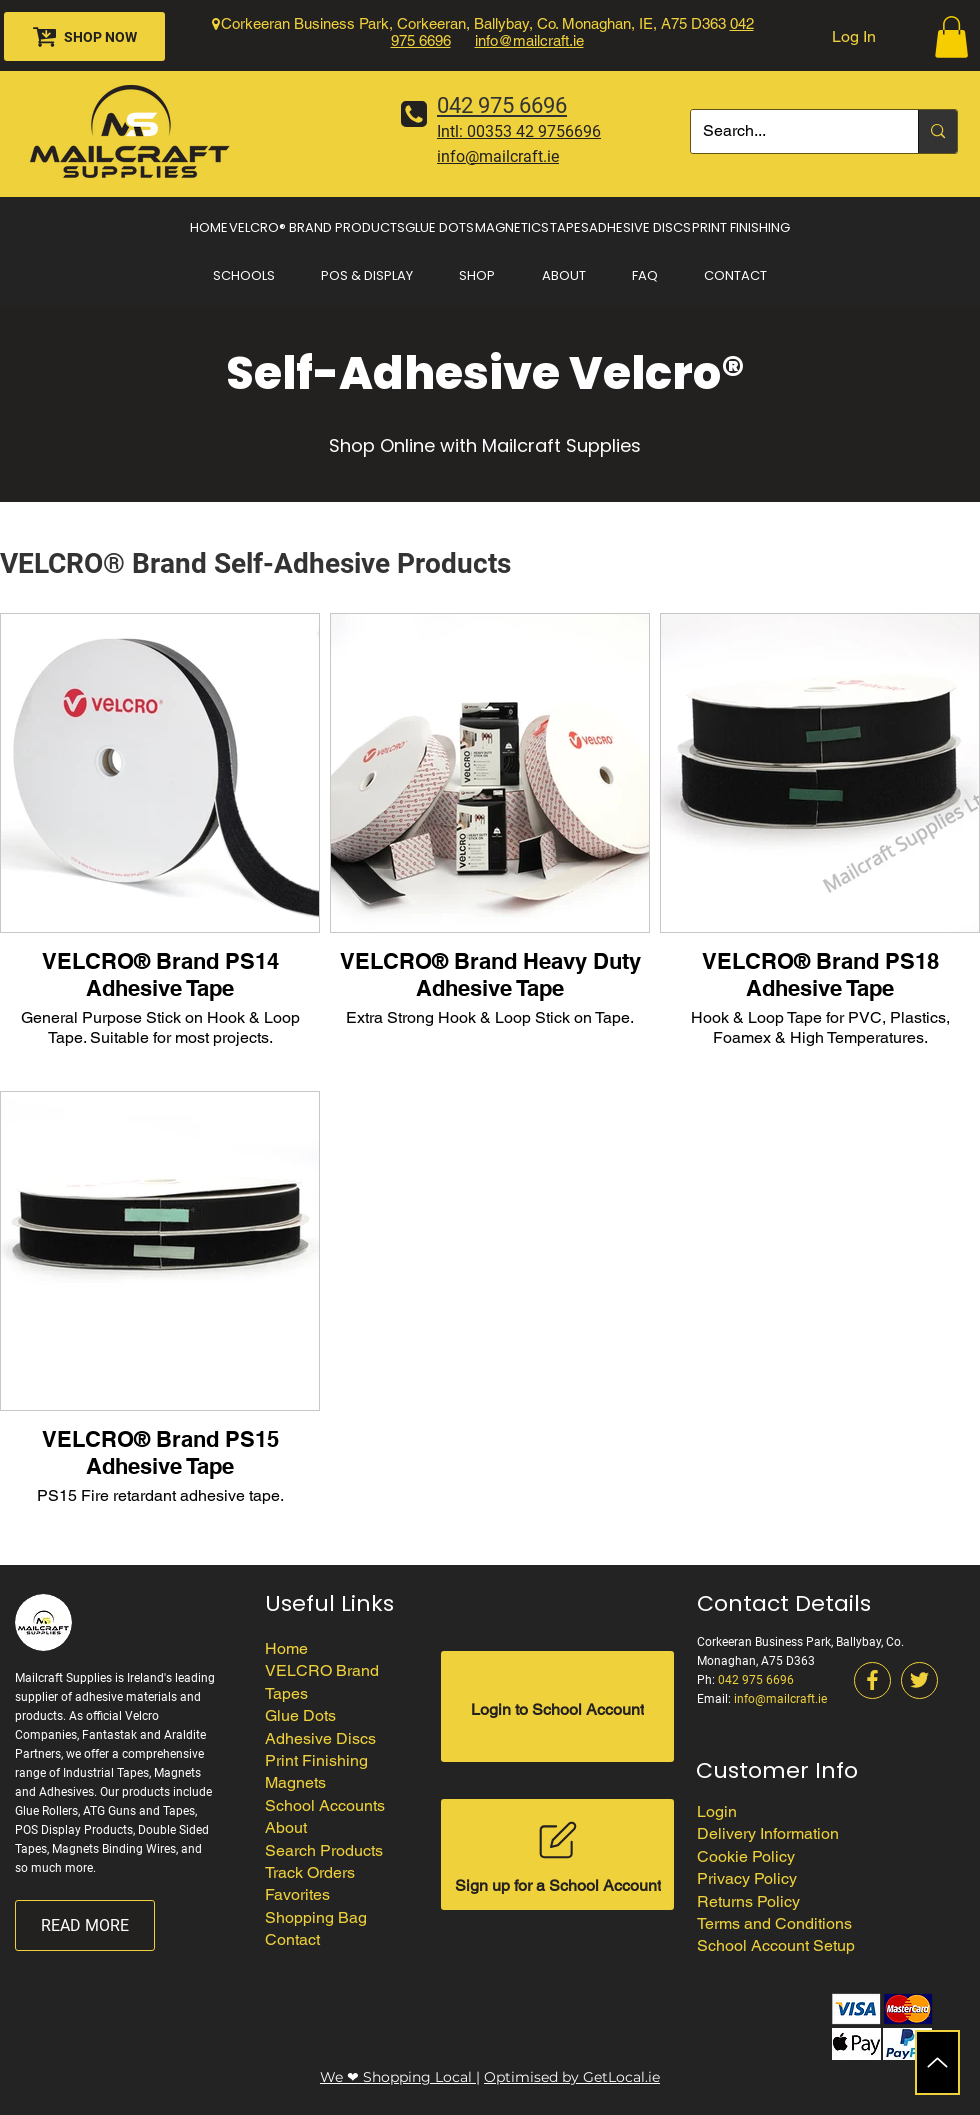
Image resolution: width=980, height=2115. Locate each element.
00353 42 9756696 (534, 131)
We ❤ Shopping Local (398, 2077)
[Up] (937, 2062)
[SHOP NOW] (84, 36)
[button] (951, 37)
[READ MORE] (85, 1925)
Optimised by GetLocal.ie (572, 2077)
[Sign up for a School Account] (557, 1854)
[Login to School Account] (557, 1706)
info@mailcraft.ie (529, 40)
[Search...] (789, 131)
